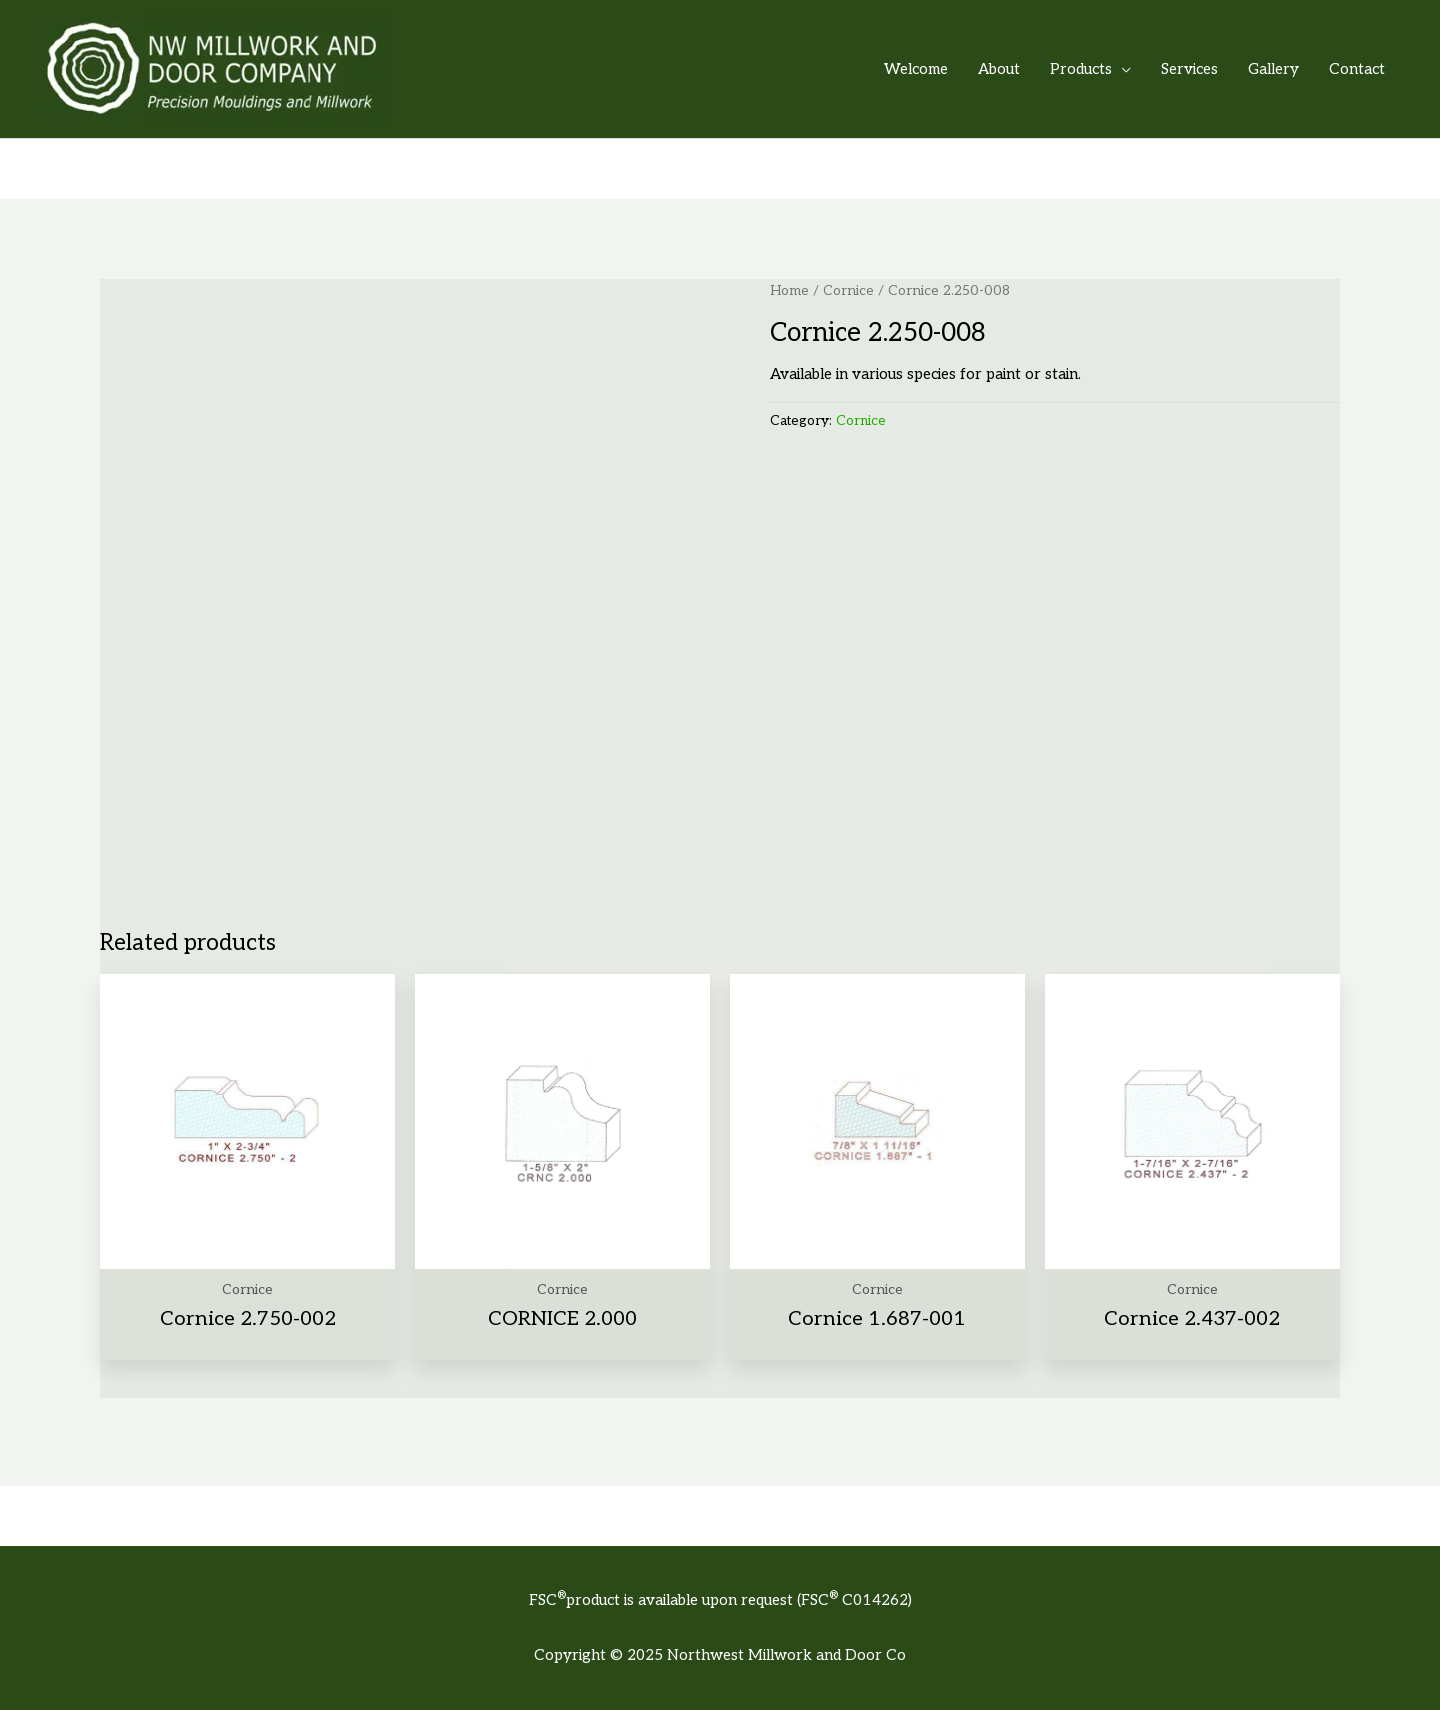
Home (789, 291)
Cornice (848, 291)
